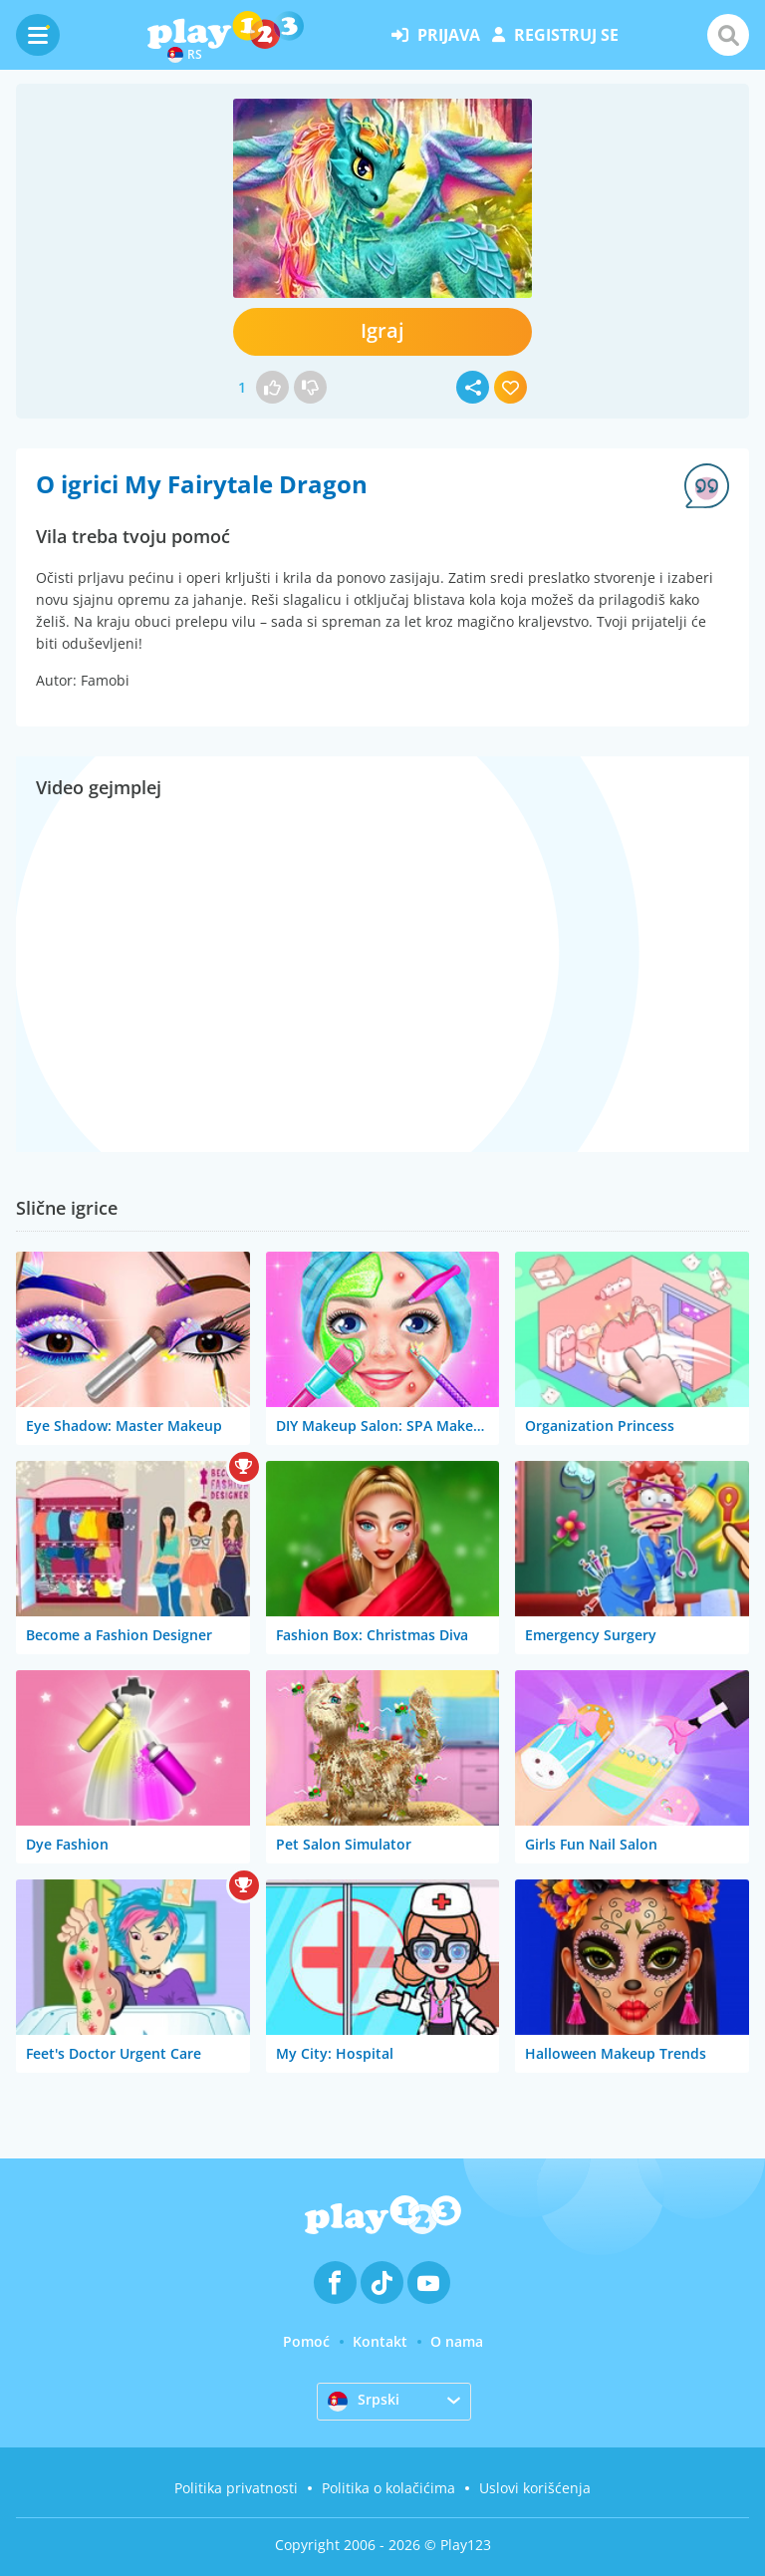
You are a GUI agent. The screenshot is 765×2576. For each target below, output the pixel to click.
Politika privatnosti (236, 2487)
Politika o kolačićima (388, 2487)
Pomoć (306, 2341)
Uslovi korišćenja (535, 2487)
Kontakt (380, 2341)
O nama (456, 2341)
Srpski (363, 2401)
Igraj (382, 330)
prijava (435, 35)
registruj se (555, 35)
